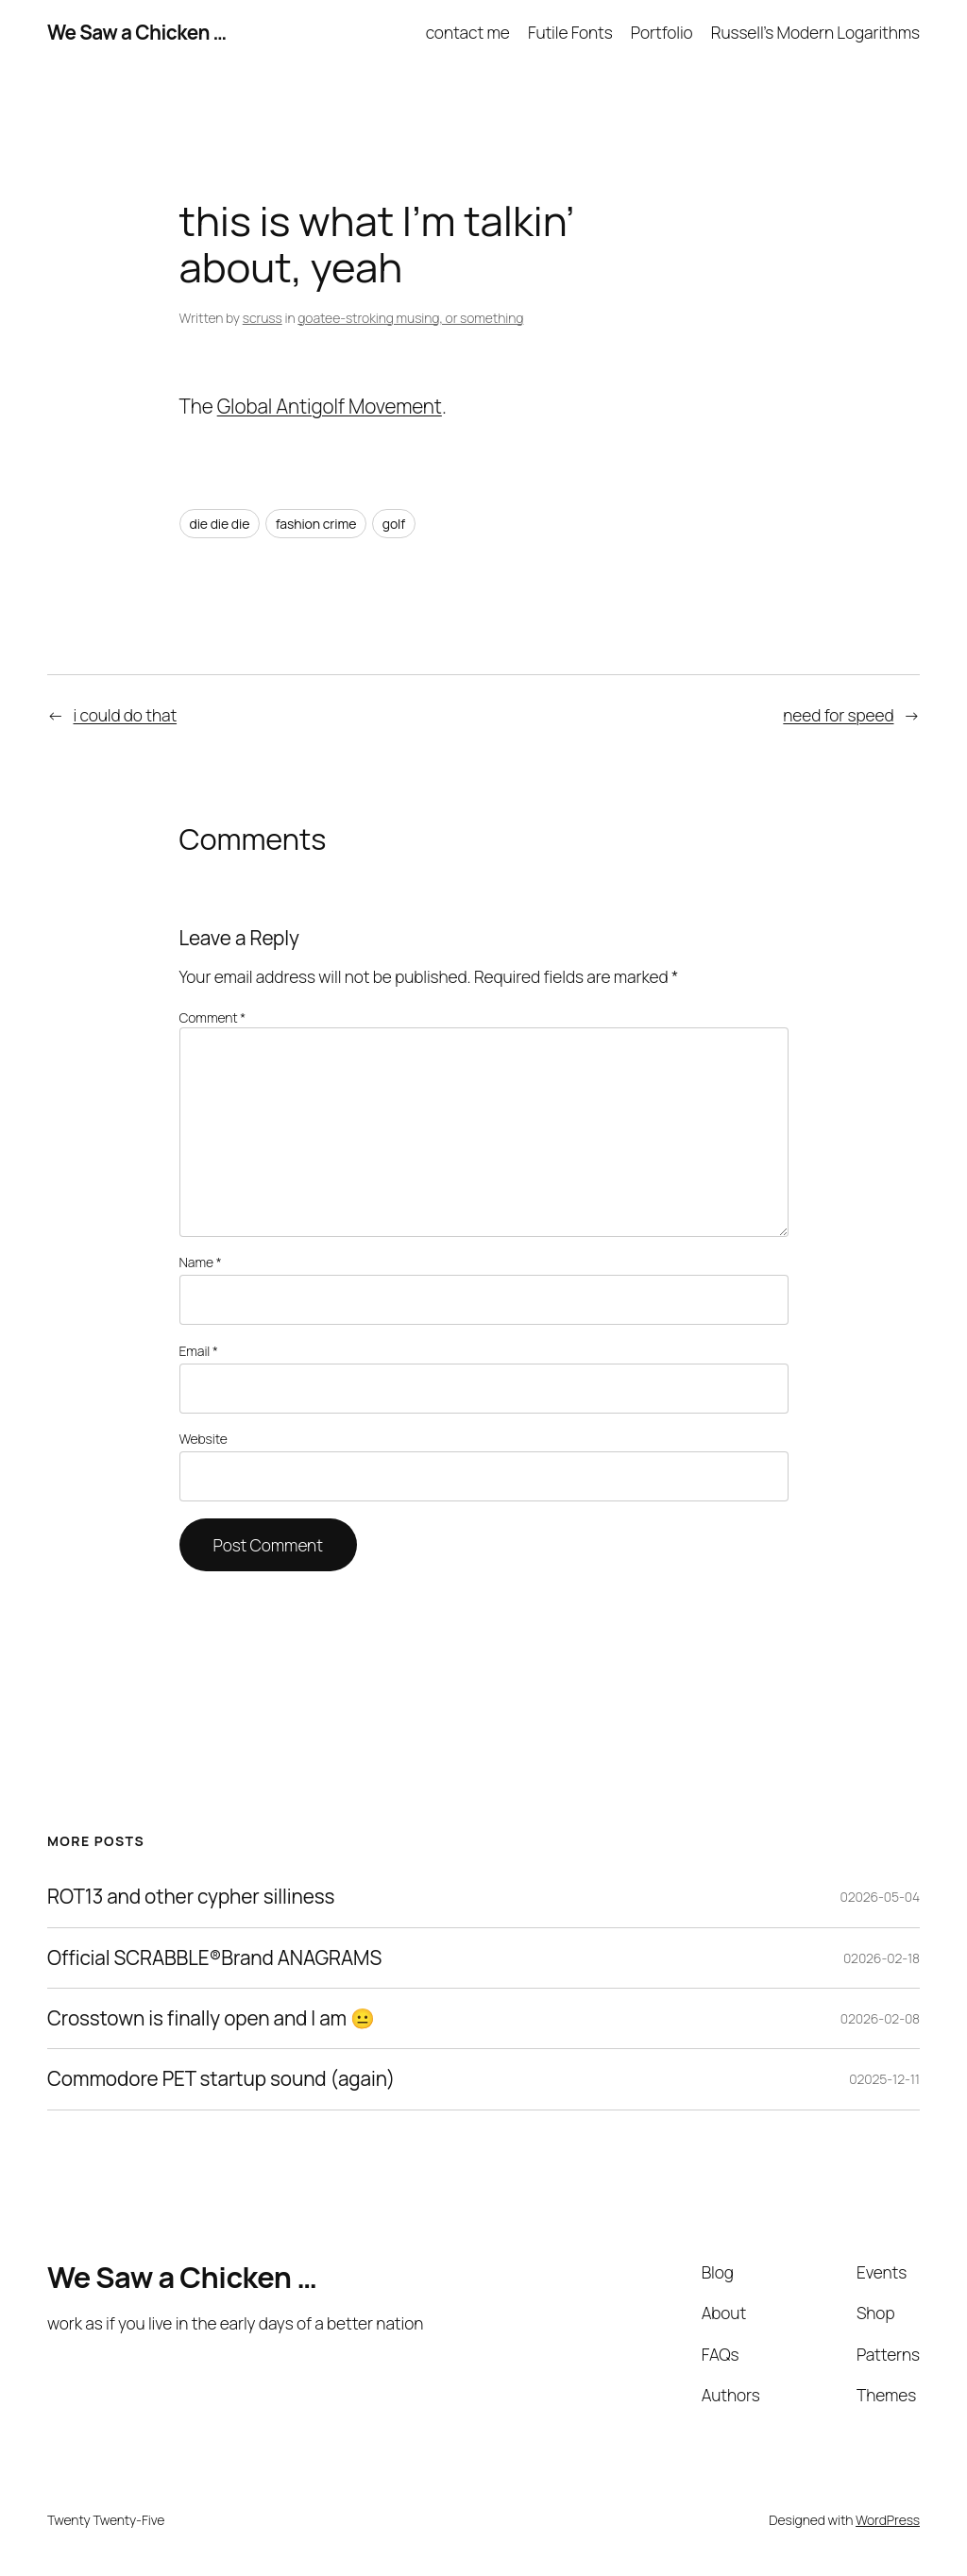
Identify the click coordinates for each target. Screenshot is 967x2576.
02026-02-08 (880, 2018)
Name (200, 1262)
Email (198, 1351)
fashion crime (316, 524)
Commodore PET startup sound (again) (221, 2079)
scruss (262, 318)
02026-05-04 (880, 1897)
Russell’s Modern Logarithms (815, 32)
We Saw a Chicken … (137, 32)
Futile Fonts (570, 32)
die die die (220, 524)
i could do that (126, 714)
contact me (468, 32)
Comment (212, 1017)
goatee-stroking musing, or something (410, 318)
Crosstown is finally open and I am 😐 (211, 2018)
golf (393, 524)
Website (203, 1439)
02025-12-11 (884, 2079)
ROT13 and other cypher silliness (190, 1896)
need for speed (838, 714)
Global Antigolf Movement (329, 406)
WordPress (888, 2520)
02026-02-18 (881, 1958)
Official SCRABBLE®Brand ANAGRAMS (214, 1958)
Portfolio (662, 32)
